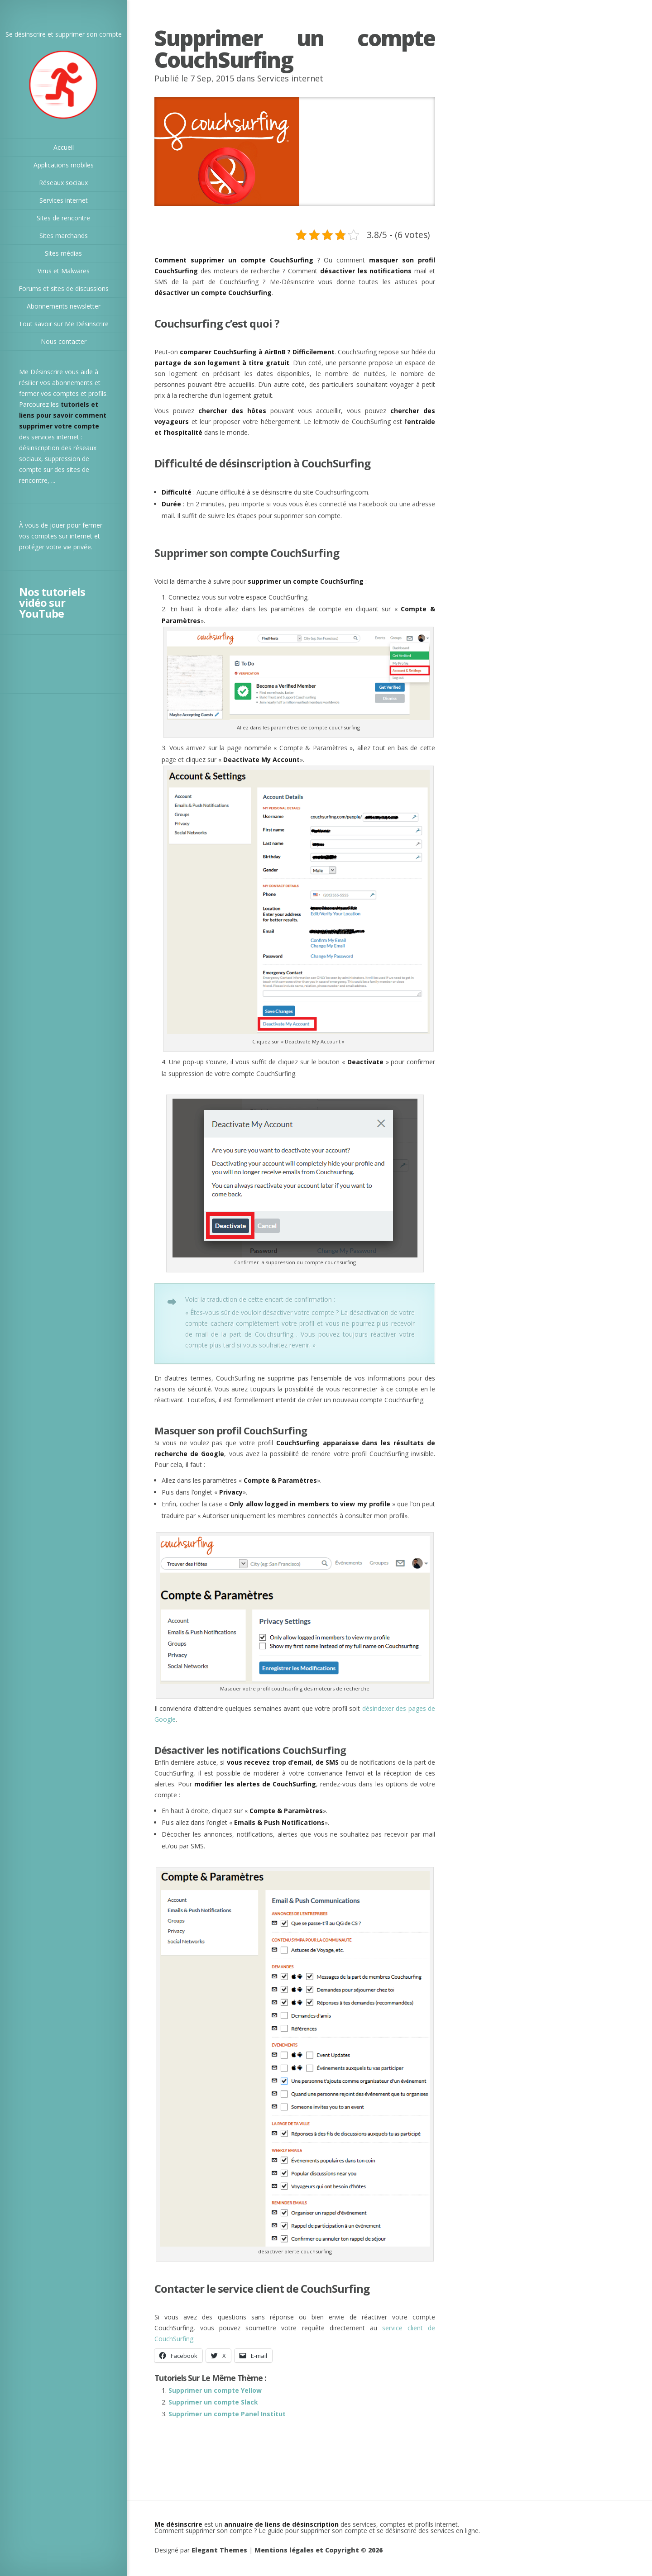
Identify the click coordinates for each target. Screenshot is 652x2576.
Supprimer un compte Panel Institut (227, 2413)
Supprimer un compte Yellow (215, 2390)
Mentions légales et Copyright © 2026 (318, 2550)
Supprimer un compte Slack (213, 2402)
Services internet (290, 78)
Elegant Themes (219, 2550)
